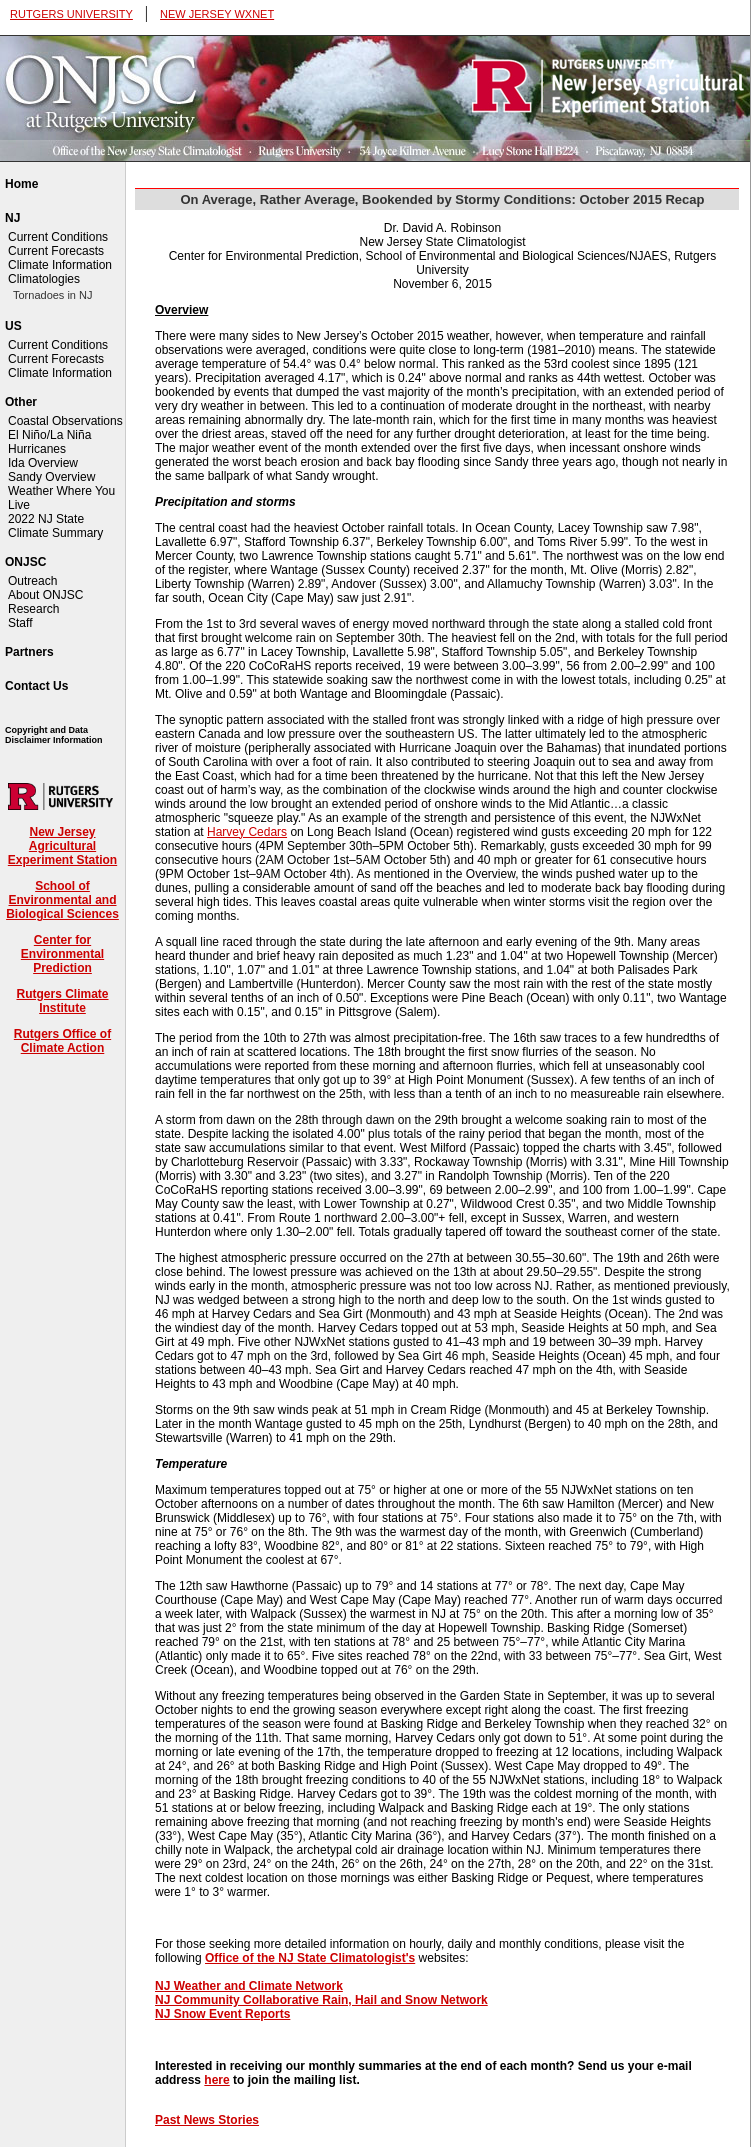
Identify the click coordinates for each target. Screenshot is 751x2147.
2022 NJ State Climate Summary (55, 526)
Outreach (32, 581)
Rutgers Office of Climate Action (62, 1041)
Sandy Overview (51, 477)
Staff (20, 623)
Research (33, 609)
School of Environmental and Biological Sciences (62, 900)
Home (21, 184)
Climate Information (60, 265)
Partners (29, 652)
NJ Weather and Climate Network (249, 1986)
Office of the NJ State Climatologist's (310, 1958)
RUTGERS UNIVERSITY (71, 14)
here (216, 2080)
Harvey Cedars (247, 832)
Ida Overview (43, 463)
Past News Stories (207, 2120)
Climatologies (44, 279)
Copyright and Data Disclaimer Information (54, 735)
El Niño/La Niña (49, 435)
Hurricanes (37, 449)
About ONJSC (45, 595)
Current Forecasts (56, 251)
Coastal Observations (65, 421)
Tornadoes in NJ (53, 295)
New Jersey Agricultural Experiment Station (62, 846)
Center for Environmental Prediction (62, 954)
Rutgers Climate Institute (62, 1001)
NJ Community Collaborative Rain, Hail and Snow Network (321, 2000)
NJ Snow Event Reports (222, 2014)
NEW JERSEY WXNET (217, 14)
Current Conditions (58, 237)
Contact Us (36, 686)
